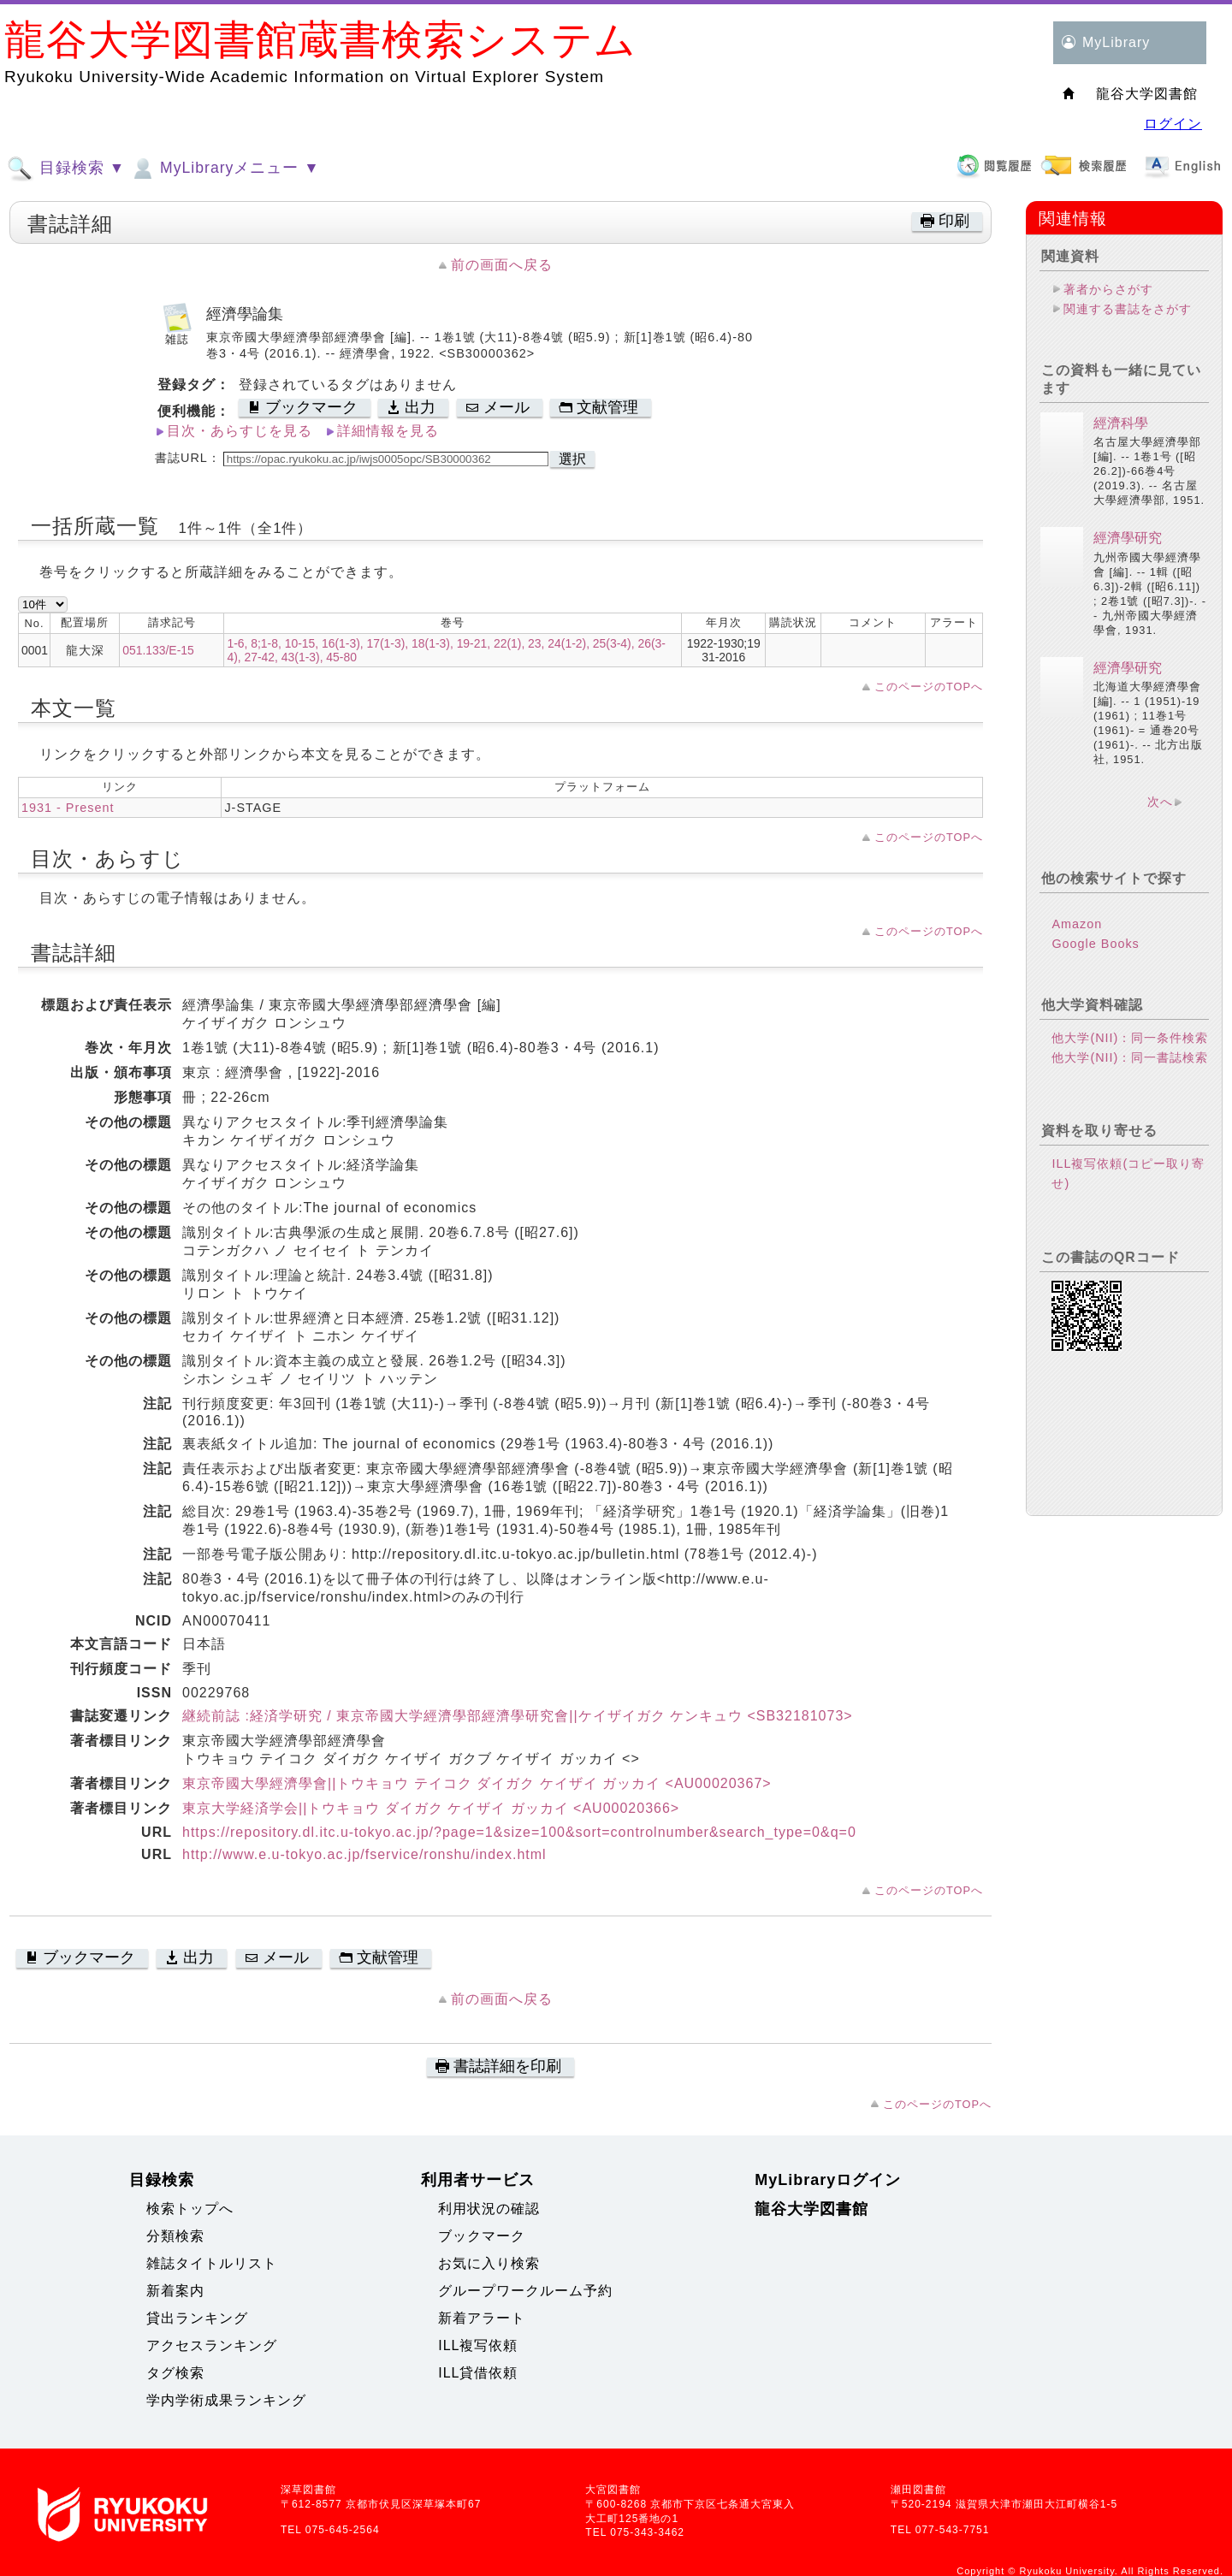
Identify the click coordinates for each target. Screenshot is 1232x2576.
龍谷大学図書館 (811, 2209)
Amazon (1076, 924)
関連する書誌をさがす (1127, 309)
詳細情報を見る (388, 430)
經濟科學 (1120, 423)
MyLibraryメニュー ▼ (224, 168)
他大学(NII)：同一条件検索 (1129, 1038)
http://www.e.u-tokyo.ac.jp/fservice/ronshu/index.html (364, 1854)
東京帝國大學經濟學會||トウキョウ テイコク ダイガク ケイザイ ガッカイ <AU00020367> (477, 1783)
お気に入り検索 (489, 2263)
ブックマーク (481, 2236)
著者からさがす (1108, 289)
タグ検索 (175, 2373)
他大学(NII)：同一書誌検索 (1129, 1057)
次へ (1160, 801)
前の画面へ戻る (502, 265)
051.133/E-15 (158, 650)
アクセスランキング (211, 2345)
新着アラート (481, 2318)
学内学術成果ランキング (226, 2400)
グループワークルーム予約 (525, 2290)
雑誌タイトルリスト (211, 2263)
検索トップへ (190, 2208)
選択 (572, 459)
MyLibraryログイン (828, 2179)
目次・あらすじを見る (239, 430)
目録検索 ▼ (66, 168)
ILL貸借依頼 (478, 2373)
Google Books (1095, 943)
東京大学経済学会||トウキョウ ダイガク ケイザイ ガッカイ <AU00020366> (430, 1808)
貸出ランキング (197, 2318)
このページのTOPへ (928, 686)
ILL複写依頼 (478, 2345)
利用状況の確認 (489, 2208)
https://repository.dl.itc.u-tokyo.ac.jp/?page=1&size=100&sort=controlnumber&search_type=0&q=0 (519, 1832)
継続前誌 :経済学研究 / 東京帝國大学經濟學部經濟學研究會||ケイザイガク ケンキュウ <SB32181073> (517, 1715)
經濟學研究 (1127, 537)
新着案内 (175, 2290)
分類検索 (175, 2236)
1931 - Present (67, 807)
